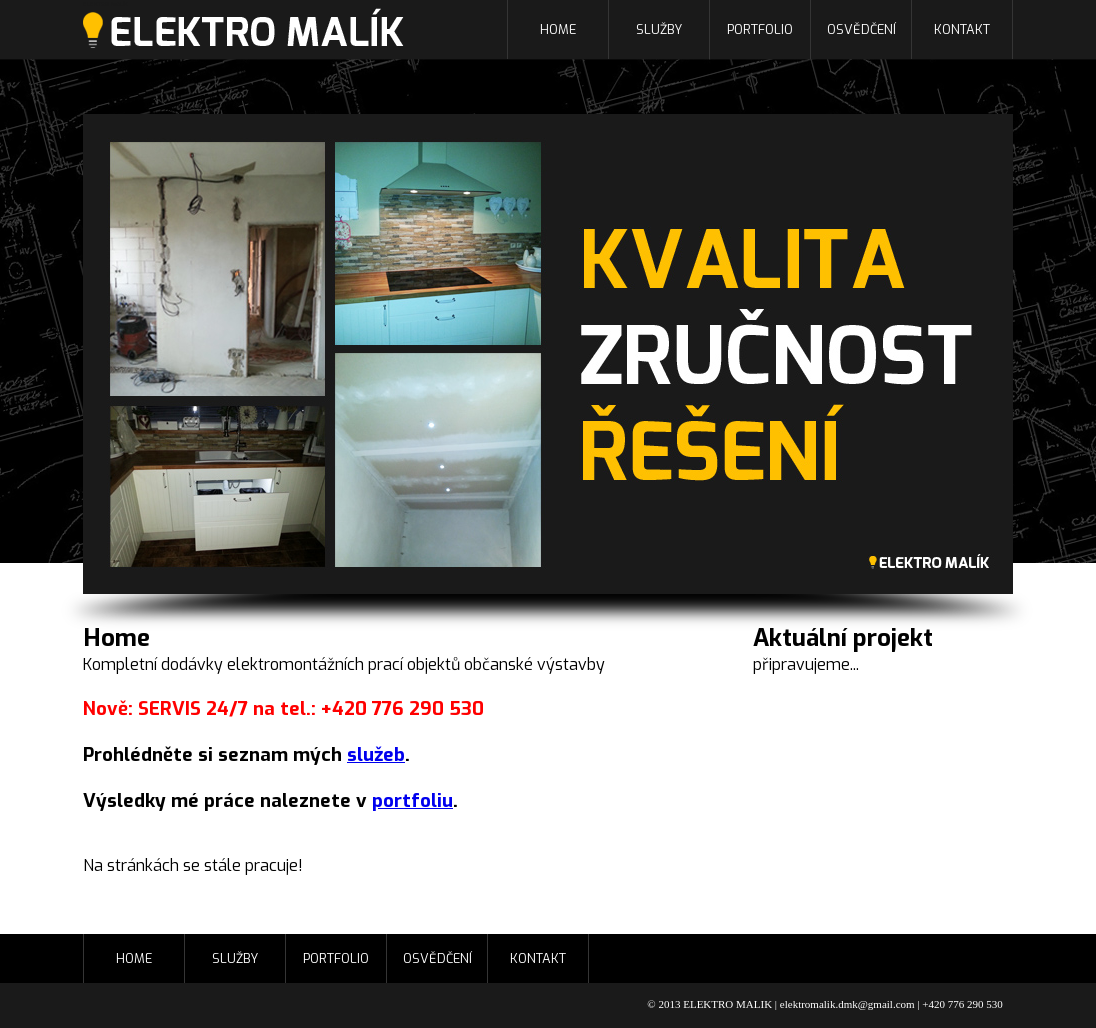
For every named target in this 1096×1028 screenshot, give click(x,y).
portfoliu (412, 800)
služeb (376, 754)
